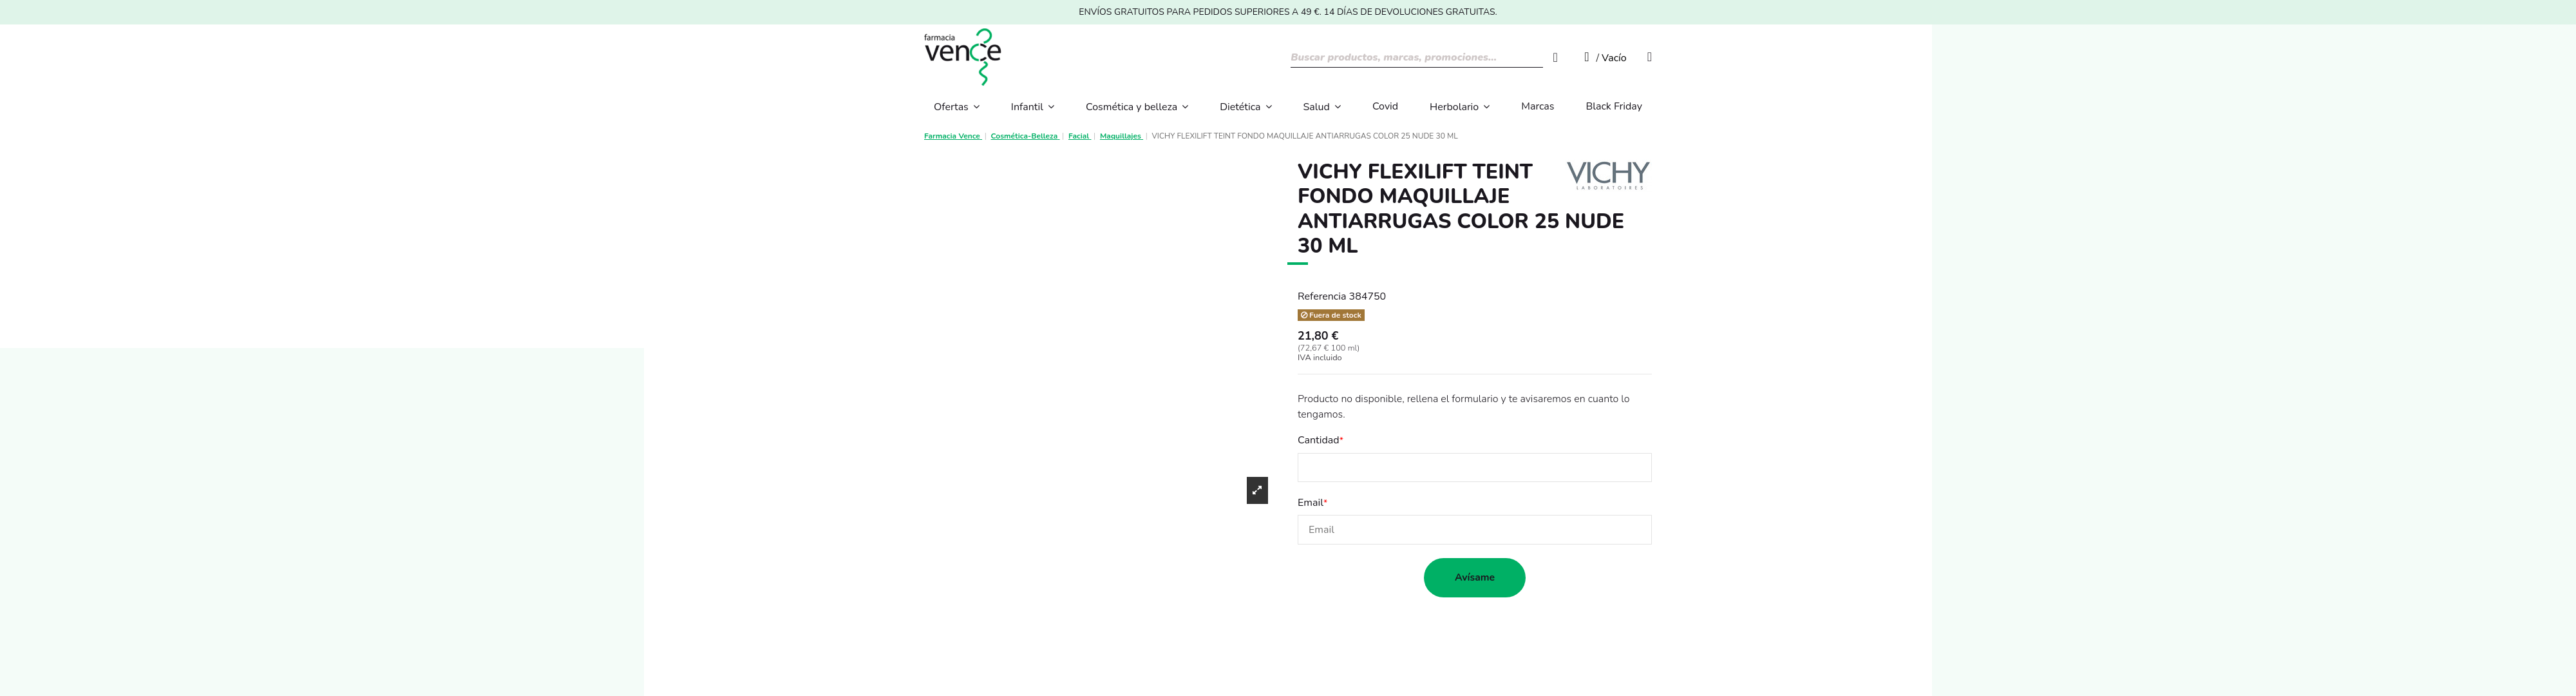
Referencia (1322, 296)
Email (1310, 503)
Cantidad (1319, 440)
